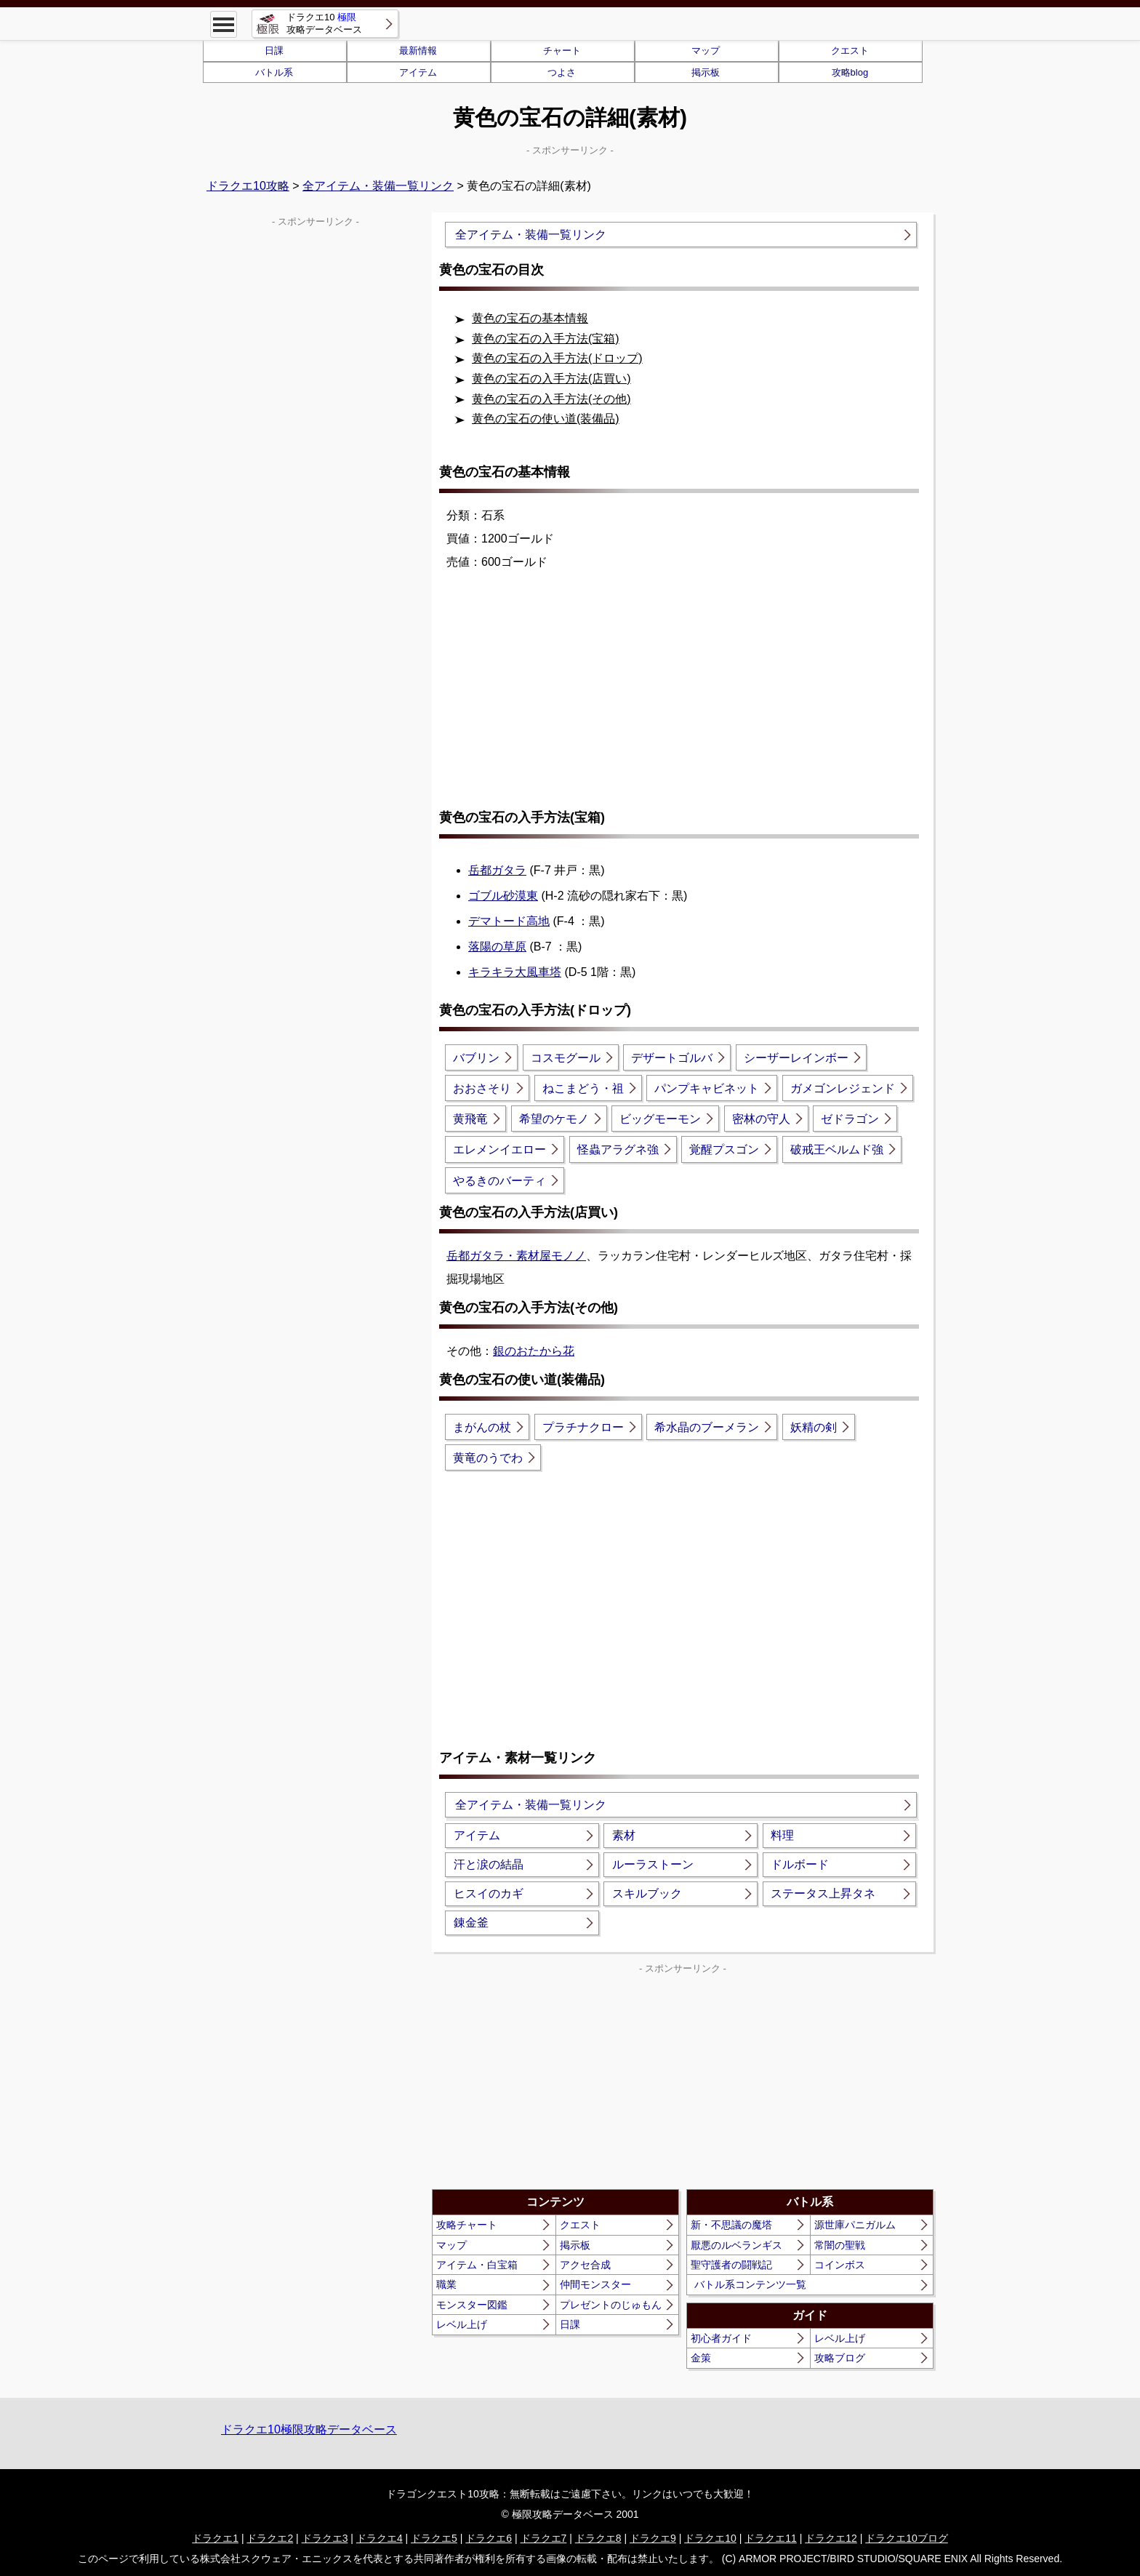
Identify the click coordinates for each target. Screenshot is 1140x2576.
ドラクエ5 (434, 2538)
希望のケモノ (554, 1119)
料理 (782, 1835)
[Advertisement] (682, 699)
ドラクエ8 (598, 2538)
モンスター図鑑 (471, 2305)
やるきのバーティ (499, 1181)
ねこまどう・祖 (583, 1088)
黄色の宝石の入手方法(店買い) (551, 378)
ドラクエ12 (831, 2538)
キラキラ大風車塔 (514, 972)
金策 (701, 2358)
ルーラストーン (653, 1864)
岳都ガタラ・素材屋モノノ (516, 1255)
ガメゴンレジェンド (842, 1088)
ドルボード (800, 1864)
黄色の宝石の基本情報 (530, 318)
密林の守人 (761, 1119)
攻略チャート (466, 2225)
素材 (623, 1835)
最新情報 (418, 50)
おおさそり (482, 1088)
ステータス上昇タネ (823, 1893)
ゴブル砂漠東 (503, 895)
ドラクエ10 (710, 2538)
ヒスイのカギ (488, 1893)
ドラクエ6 (488, 2538)
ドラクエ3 (325, 2538)
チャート (562, 50)
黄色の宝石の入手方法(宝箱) (545, 338)
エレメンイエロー (499, 1149)
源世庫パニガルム (855, 2225)
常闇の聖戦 (839, 2245)
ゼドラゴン (850, 1119)
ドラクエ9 (653, 2538)
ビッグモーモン (660, 1119)
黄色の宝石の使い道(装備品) (545, 418)
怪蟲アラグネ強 (618, 1149)
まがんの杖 (482, 1427)
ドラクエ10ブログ (906, 2538)
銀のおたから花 (533, 1351)
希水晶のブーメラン (706, 1427)
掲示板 (705, 72)
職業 (446, 2284)
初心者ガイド (721, 2338)
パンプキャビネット (706, 1088)
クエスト (850, 50)
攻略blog (850, 72)
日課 (274, 50)
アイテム (418, 72)
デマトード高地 (509, 921)
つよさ (561, 72)
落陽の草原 (497, 946)
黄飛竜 (470, 1119)
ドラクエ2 (269, 2538)
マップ (705, 50)
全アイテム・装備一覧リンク (378, 186)
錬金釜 (471, 1922)
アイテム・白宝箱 (477, 2265)
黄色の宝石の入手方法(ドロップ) (557, 358)
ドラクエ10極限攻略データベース (309, 2429)
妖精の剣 (813, 1427)
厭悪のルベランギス (736, 2245)
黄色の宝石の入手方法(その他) (551, 399)
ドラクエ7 (544, 2538)
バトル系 (274, 72)
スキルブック (647, 1893)
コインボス (839, 2265)
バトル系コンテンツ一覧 (750, 2284)
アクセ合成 (585, 2265)
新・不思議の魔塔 (731, 2225)
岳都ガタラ (497, 870)
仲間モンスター (595, 2284)
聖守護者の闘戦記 (731, 2265)
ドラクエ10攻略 (247, 186)
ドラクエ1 (215, 2538)
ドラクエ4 (379, 2538)
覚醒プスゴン (724, 1149)
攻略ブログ (839, 2358)
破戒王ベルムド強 (836, 1149)
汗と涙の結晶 (488, 1864)
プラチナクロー (583, 1427)
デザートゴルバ (671, 1058)
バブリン (476, 1058)
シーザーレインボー (796, 1058)
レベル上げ (461, 2324)
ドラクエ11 (770, 2538)
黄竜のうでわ (488, 1458)
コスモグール (566, 1058)
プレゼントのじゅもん (611, 2305)
